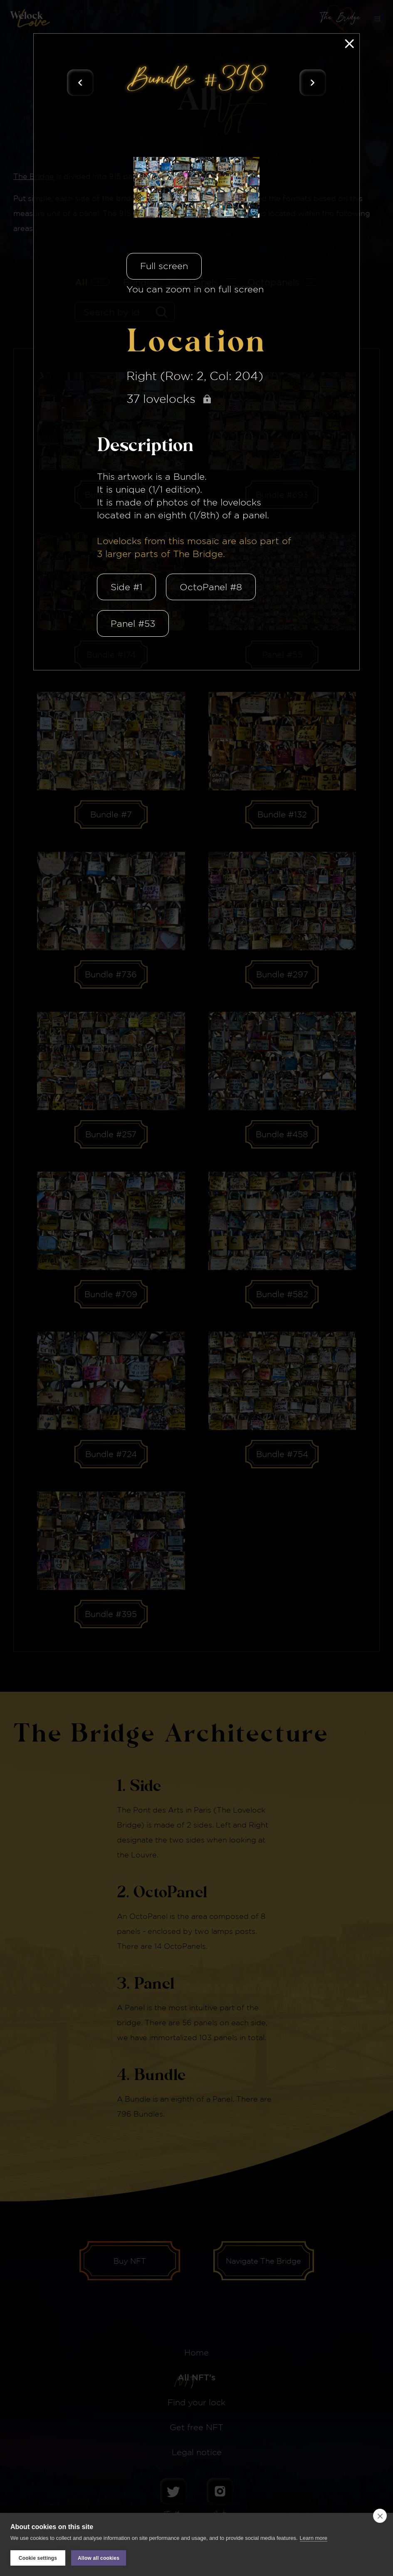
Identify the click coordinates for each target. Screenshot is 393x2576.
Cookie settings (38, 2558)
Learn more (313, 2538)
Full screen (164, 266)
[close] (380, 2516)
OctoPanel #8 (211, 587)
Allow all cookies (98, 2558)
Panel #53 (133, 623)
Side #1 (126, 587)
